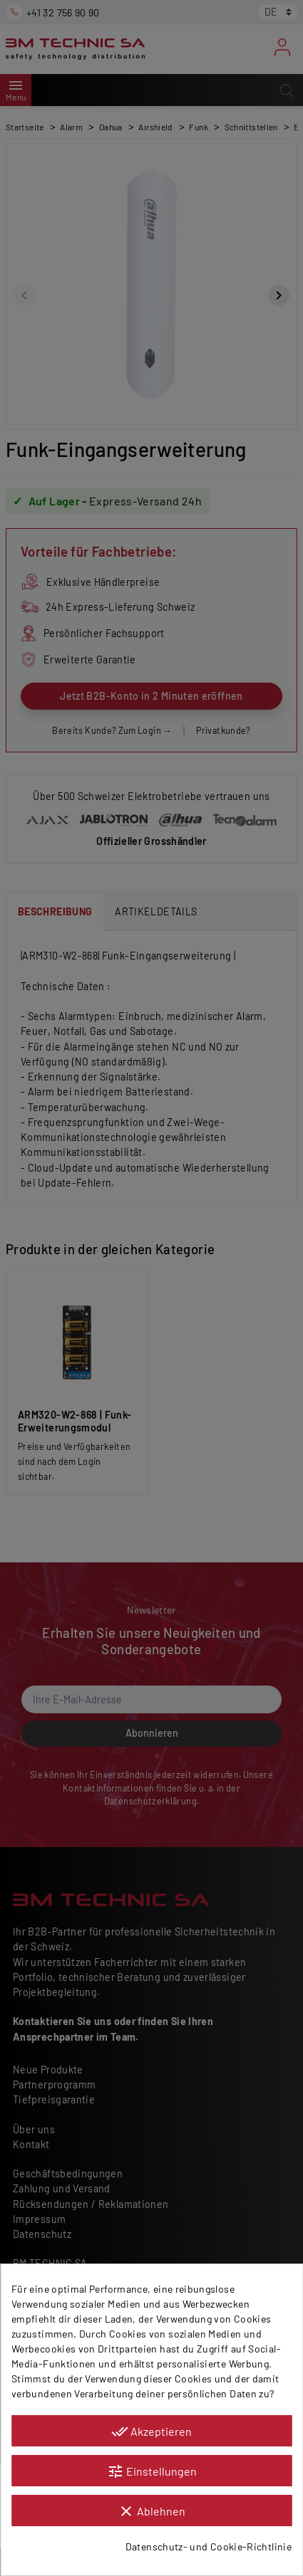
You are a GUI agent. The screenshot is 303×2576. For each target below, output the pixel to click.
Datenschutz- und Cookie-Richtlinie (208, 2546)
